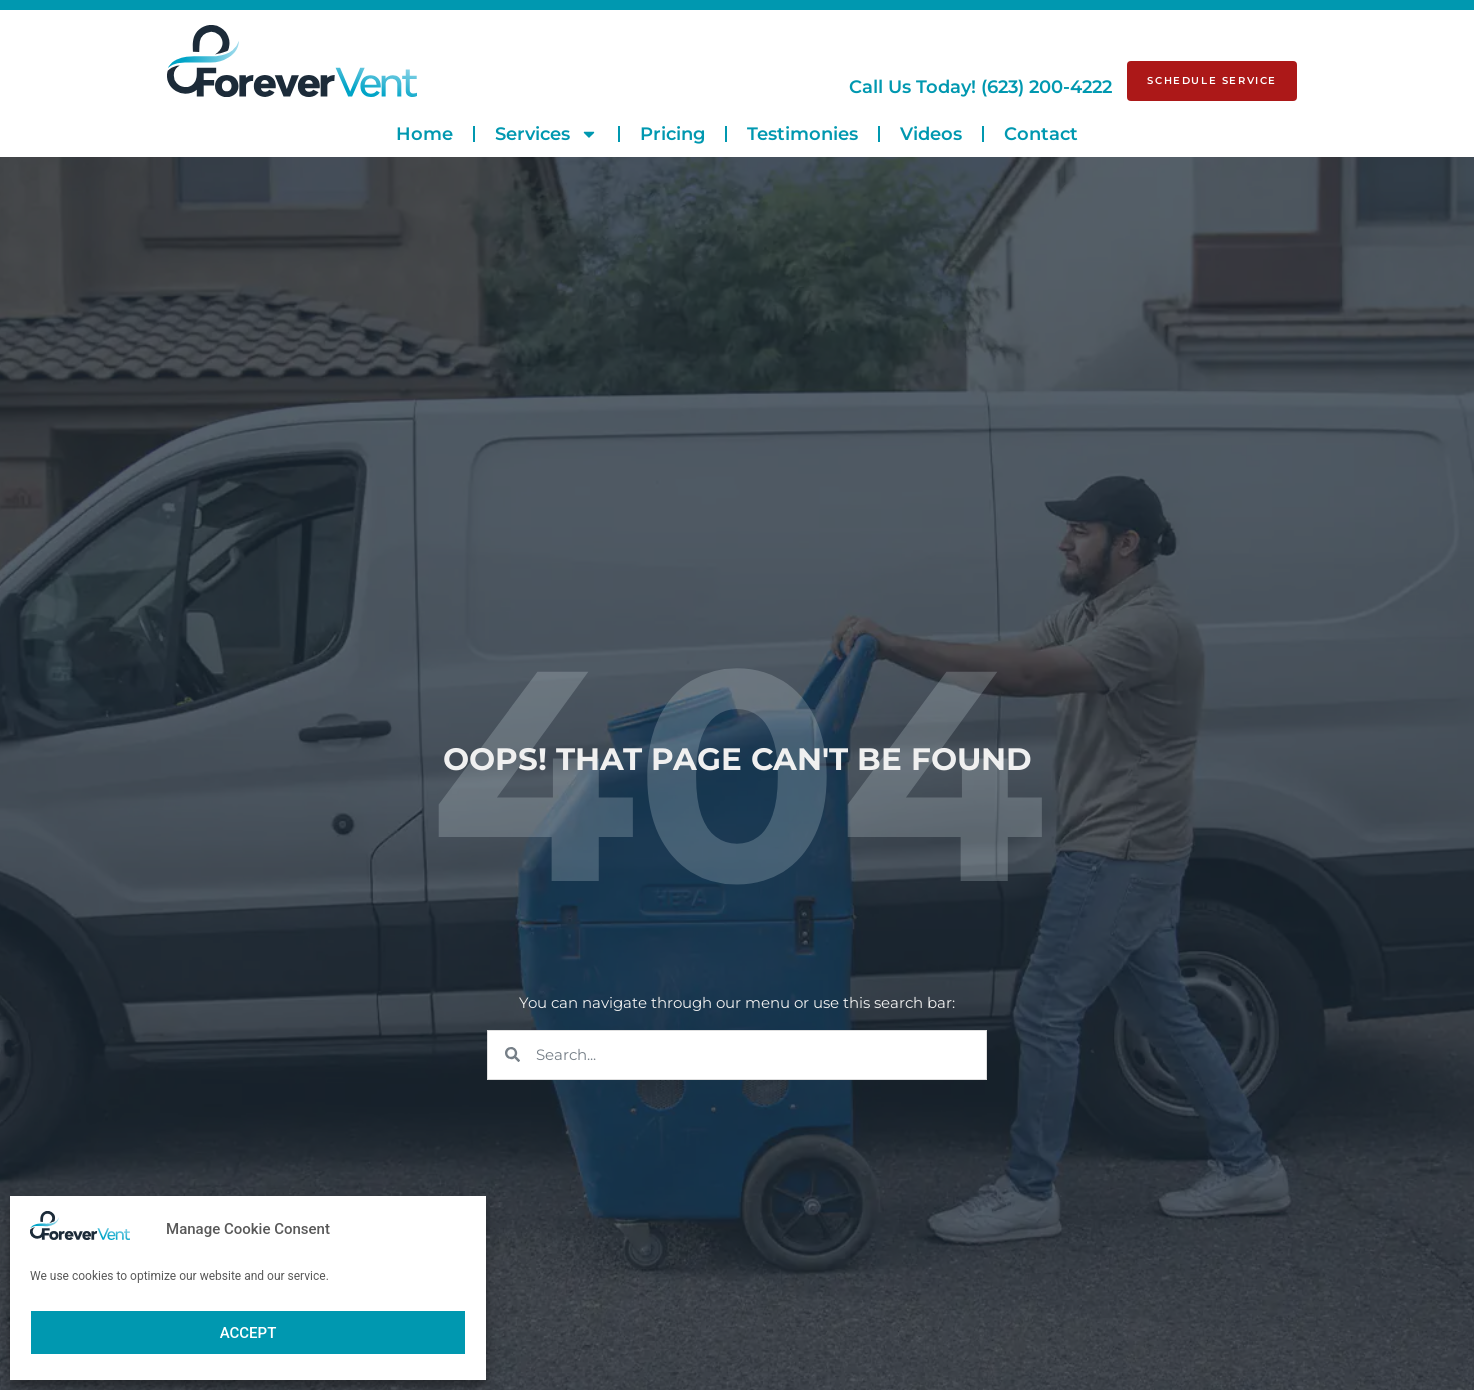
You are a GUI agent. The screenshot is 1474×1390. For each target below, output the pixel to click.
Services (546, 134)
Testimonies (802, 134)
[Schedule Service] (1212, 81)
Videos (931, 134)
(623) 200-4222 (980, 87)
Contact (1041, 134)
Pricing (672, 134)
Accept (248, 1333)
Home (424, 134)
